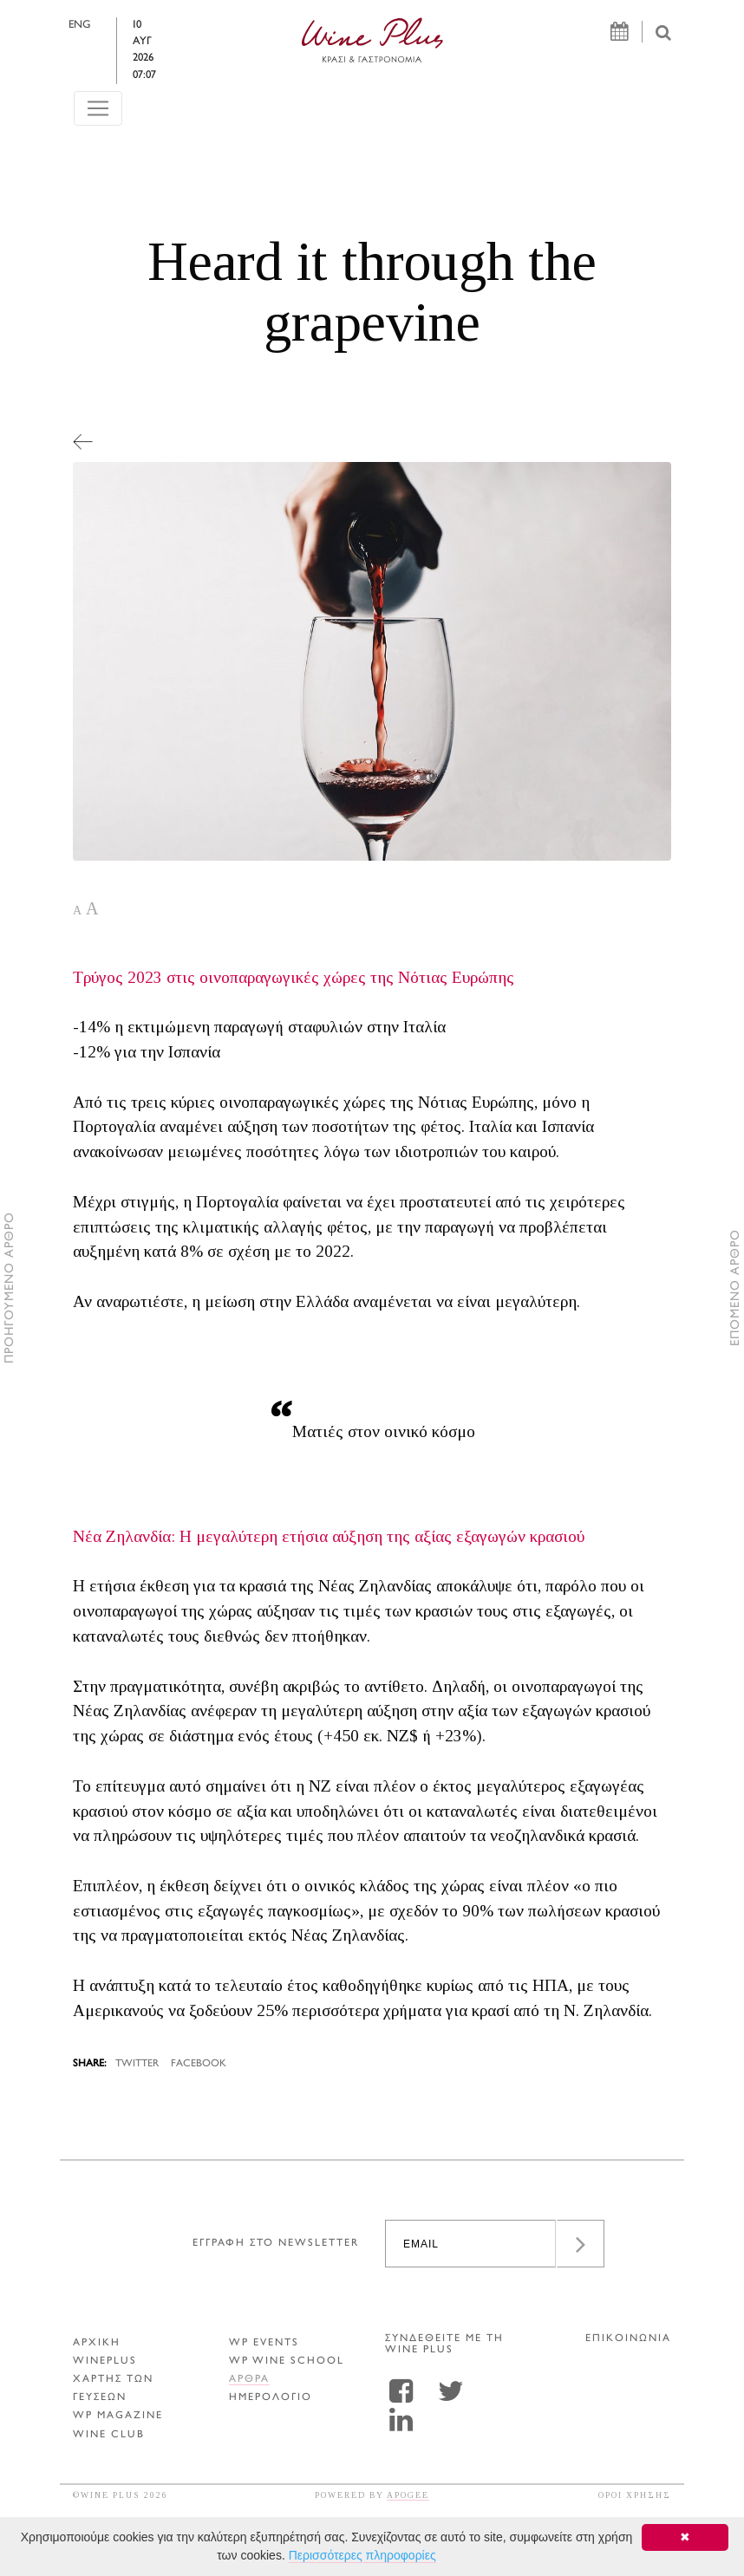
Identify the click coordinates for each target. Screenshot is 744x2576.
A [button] (77, 910)
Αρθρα (249, 2379)
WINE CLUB (109, 2435)
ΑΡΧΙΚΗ (97, 2343)
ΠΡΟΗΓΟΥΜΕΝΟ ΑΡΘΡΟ (10, 1288)
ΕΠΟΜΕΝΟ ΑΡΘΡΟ (735, 1288)
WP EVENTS (264, 2343)
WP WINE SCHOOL (286, 2361)
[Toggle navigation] (98, 86)
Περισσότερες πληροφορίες (362, 2555)
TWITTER (137, 2064)
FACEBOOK (198, 2064)
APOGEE (408, 2495)
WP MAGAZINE (118, 2416)
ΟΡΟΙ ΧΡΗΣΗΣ (634, 2495)
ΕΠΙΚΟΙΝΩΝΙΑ (628, 2339)
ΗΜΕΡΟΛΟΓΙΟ (270, 2398)
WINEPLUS (105, 2361)
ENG (90, 25)
